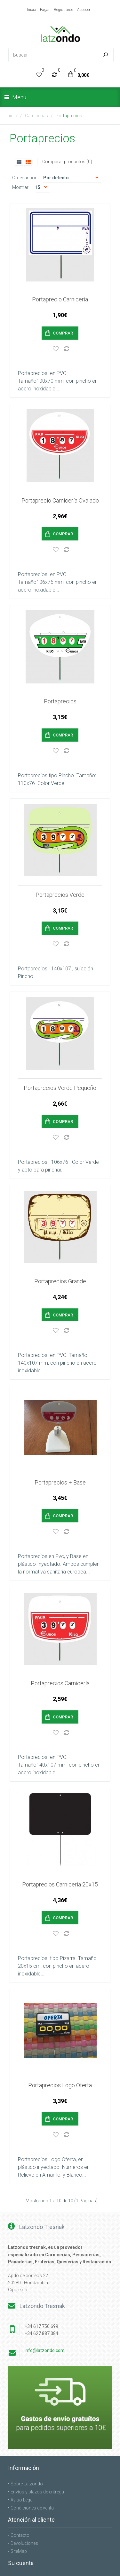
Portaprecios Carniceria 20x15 (60, 1812)
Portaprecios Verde (60, 867)
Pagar (45, 9)
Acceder (83, 9)
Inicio (31, 9)
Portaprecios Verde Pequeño (60, 1051)
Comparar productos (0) (67, 161)
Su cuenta (21, 2497)
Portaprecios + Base (60, 1428)
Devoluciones (24, 2462)
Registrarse (63, 9)
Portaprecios (69, 115)
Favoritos (20, 2514)
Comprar (63, 333)
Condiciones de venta (32, 2426)
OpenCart (72, 2557)
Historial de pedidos (31, 2506)
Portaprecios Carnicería (60, 1620)
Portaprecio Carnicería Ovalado (60, 491)
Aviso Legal (22, 2418)
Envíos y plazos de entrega (37, 2410)
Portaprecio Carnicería (60, 299)
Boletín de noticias (29, 2522)
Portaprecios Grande (60, 1236)
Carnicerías (36, 115)
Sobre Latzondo (27, 2402)
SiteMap (19, 2470)
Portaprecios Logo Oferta (60, 2004)
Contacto (20, 2454)
